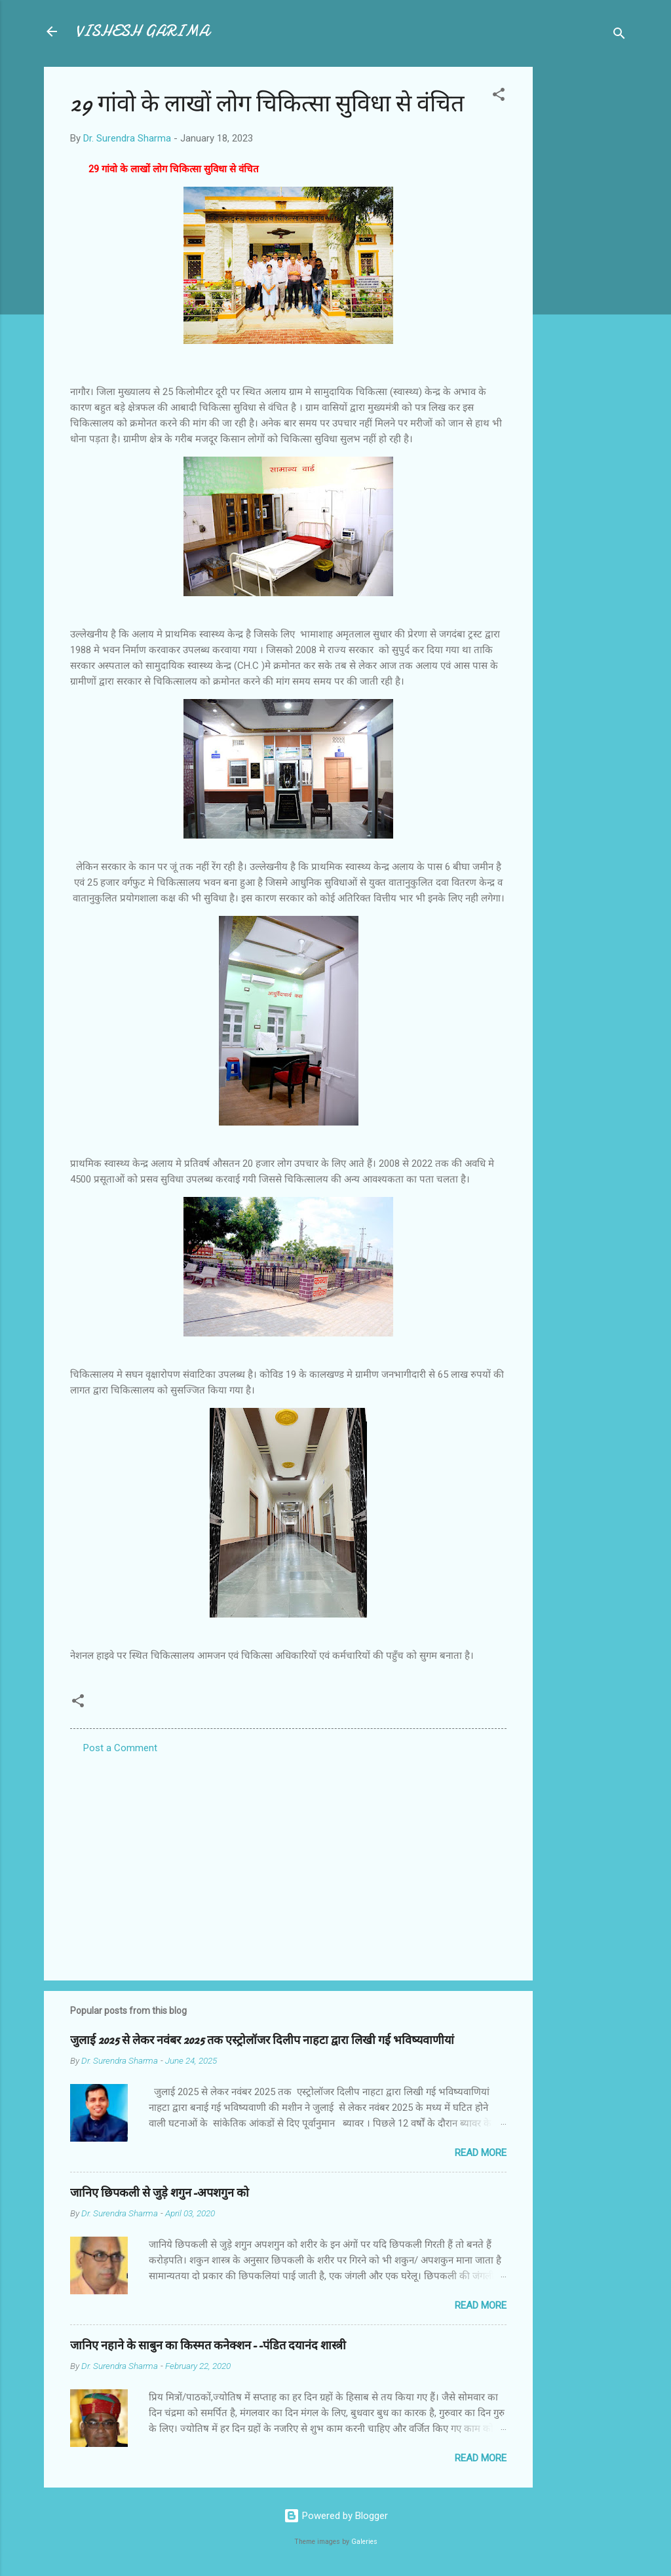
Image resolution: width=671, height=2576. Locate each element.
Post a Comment (120, 1748)
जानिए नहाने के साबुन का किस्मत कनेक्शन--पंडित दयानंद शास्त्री (208, 2346)
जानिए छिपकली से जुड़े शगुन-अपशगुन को (159, 2193)
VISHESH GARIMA (142, 31)
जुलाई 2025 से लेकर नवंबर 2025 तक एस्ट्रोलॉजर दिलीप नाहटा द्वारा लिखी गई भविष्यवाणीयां (262, 2040)
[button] (499, 96)
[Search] (619, 36)
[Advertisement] (585, 263)
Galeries (364, 2541)
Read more (481, 2153)
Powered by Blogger (336, 2516)
